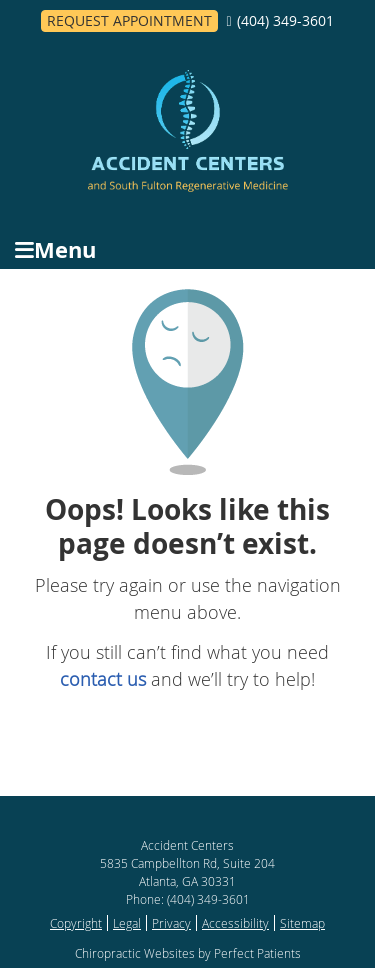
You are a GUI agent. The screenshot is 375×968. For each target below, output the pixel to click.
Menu (55, 249)
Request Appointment (129, 20)
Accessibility (235, 923)
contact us (103, 679)
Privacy (171, 923)
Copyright (76, 923)
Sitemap (302, 923)
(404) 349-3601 (285, 20)
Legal (127, 923)
